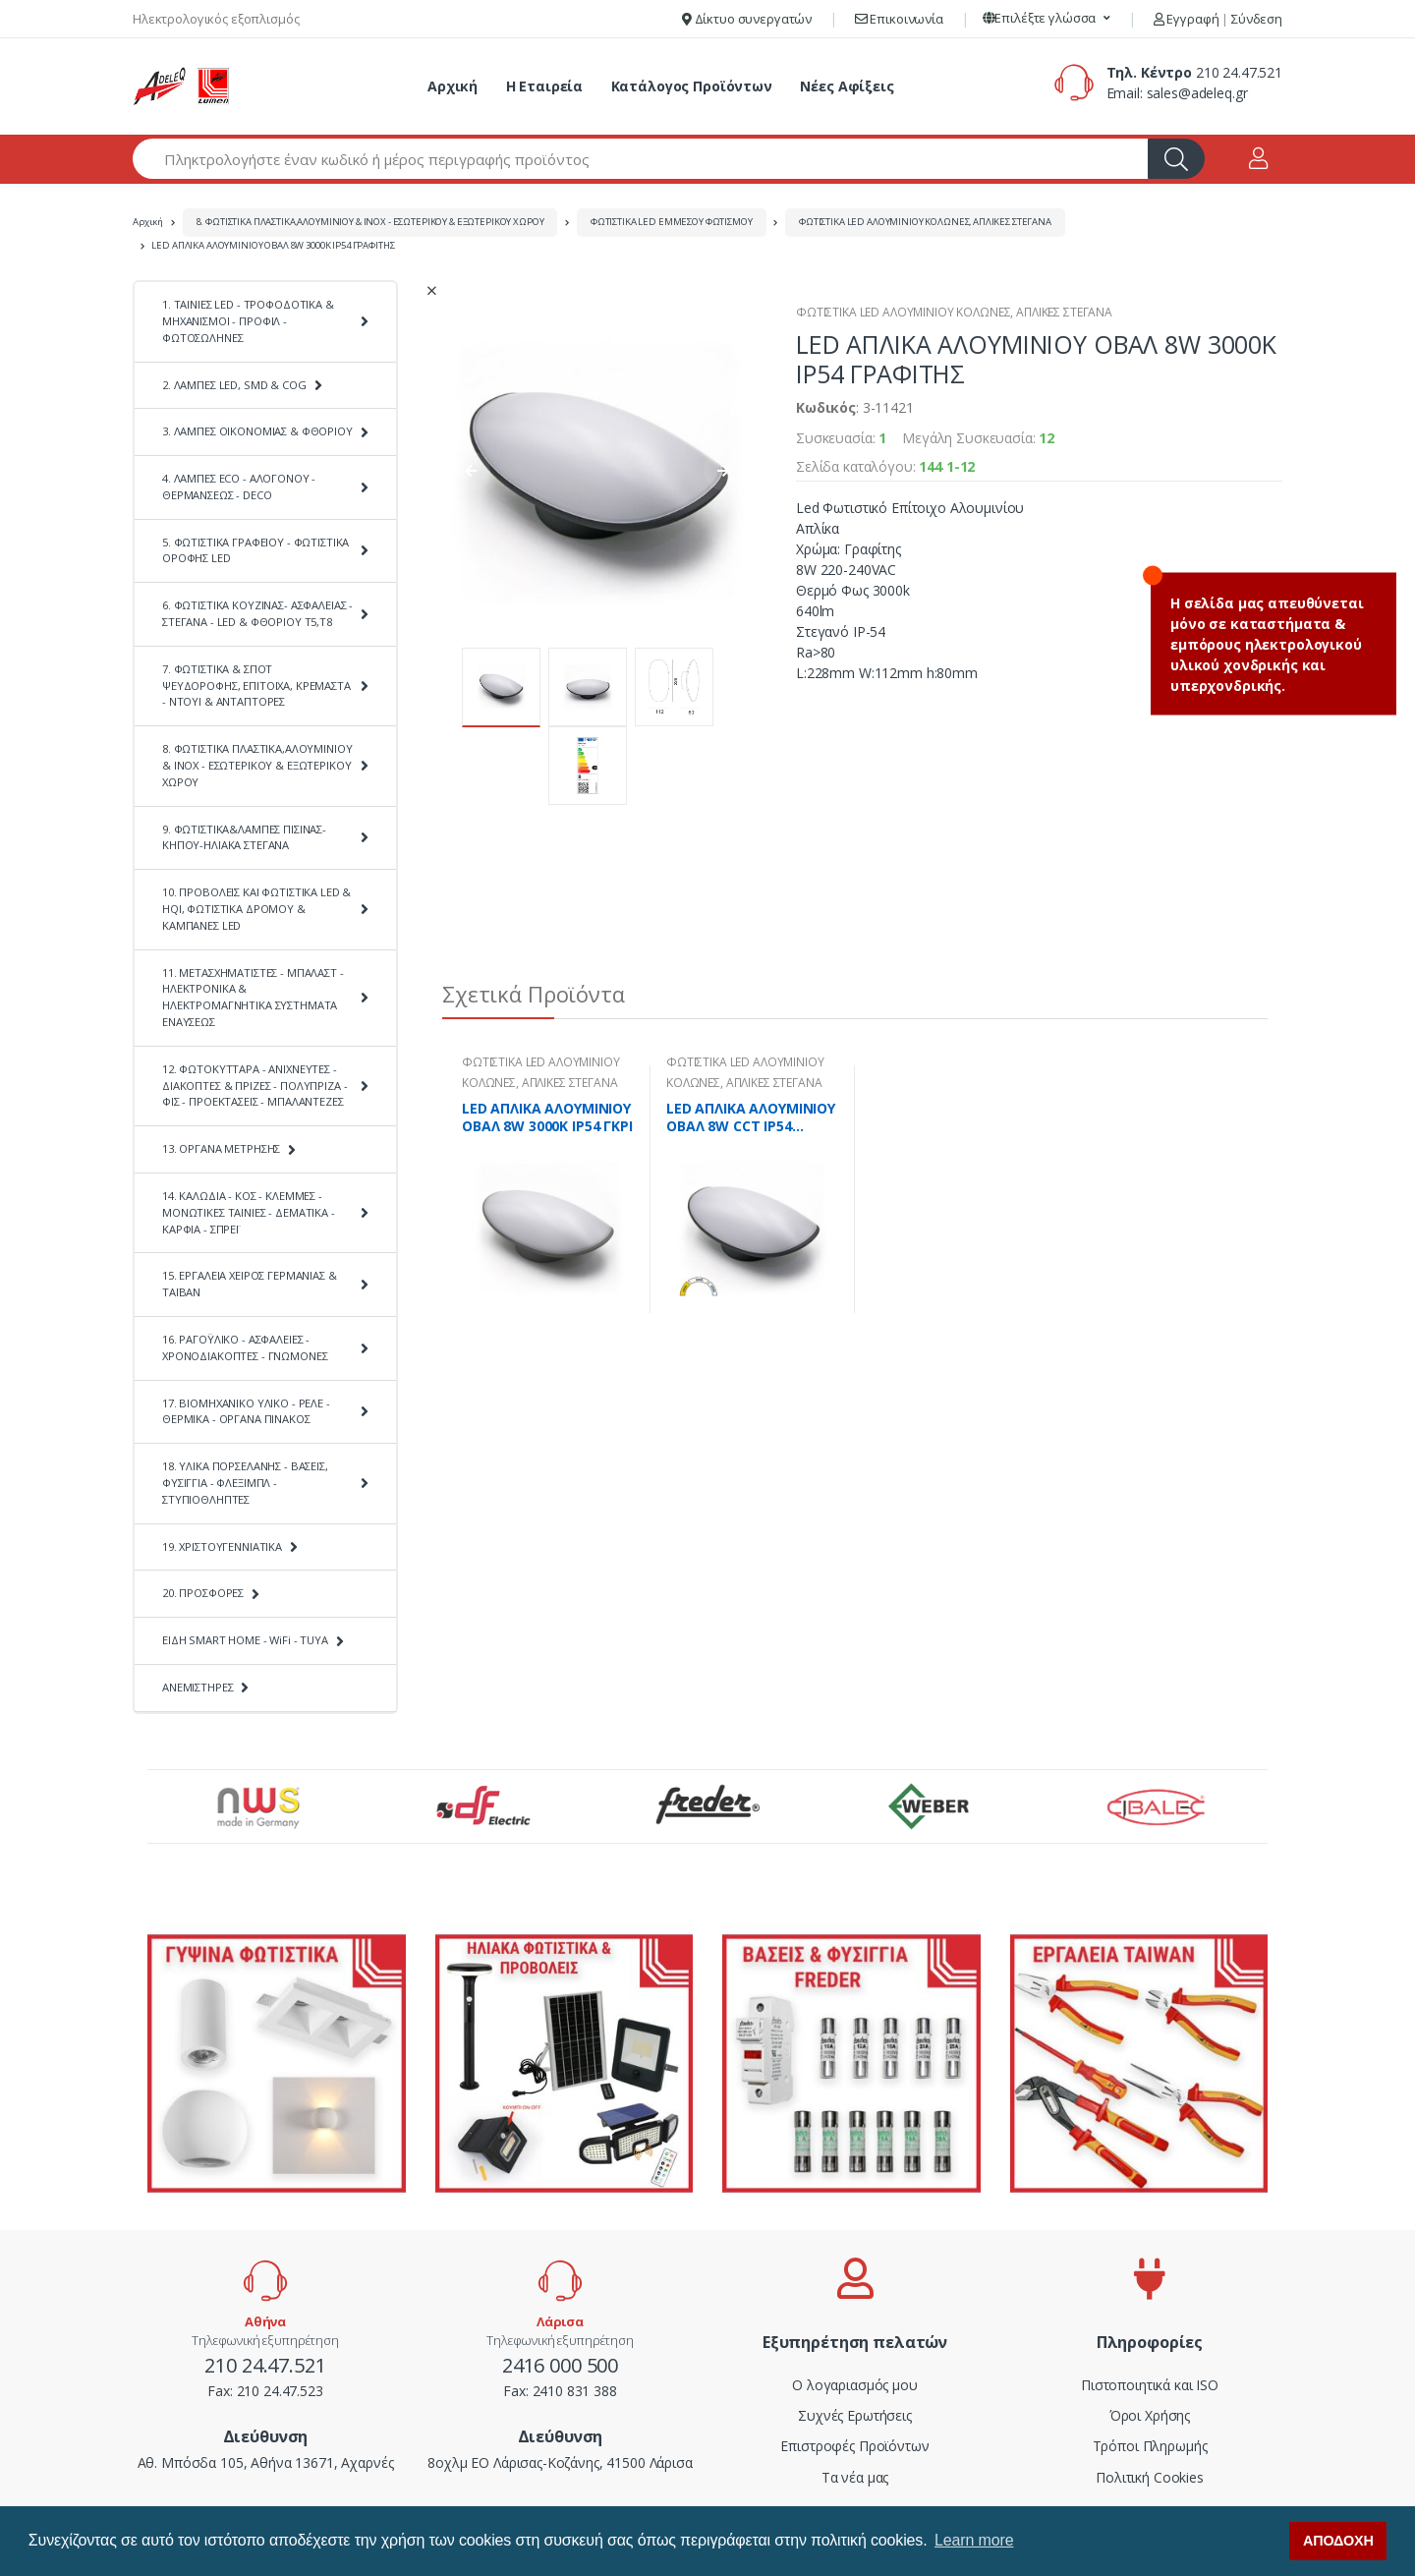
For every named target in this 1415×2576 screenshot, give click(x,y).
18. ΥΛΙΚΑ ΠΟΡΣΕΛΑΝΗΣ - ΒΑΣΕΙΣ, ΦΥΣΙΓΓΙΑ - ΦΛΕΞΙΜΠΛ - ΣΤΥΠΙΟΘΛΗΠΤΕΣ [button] (245, 1483)
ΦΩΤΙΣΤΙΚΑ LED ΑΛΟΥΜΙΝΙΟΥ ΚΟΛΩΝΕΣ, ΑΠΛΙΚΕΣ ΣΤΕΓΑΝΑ (925, 221)
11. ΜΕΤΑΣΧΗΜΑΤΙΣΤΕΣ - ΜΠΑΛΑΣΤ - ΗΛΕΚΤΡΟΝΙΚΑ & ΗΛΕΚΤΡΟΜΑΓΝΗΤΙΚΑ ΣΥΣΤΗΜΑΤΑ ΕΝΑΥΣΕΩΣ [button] (253, 997)
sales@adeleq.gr (1197, 93)
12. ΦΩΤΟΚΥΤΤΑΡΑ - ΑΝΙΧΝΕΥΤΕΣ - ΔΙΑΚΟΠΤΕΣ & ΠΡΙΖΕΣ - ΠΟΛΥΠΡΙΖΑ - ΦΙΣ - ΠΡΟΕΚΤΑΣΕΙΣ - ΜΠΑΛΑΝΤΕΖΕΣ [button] (254, 1085)
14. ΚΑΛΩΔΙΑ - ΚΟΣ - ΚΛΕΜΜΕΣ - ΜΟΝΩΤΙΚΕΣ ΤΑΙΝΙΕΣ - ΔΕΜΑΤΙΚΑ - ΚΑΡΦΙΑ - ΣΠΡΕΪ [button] (248, 1212)
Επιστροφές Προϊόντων (854, 2445)
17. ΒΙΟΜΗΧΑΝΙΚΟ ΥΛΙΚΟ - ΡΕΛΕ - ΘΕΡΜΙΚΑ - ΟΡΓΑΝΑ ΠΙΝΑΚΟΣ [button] (246, 1411)
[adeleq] (182, 86)
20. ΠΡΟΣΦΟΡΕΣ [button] (203, 1592)
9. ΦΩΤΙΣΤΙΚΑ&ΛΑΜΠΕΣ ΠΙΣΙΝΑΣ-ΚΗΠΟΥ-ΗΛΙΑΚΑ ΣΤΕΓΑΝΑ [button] (244, 837)
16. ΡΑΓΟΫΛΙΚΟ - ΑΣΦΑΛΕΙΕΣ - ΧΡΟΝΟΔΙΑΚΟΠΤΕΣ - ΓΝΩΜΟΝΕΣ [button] (244, 1347)
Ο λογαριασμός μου (855, 2385)
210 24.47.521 (1239, 72)
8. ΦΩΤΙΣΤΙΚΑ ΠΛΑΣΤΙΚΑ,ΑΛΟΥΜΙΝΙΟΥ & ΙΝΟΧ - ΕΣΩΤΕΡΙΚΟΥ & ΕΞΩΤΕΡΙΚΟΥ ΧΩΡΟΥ (370, 221)
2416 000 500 (560, 2365)
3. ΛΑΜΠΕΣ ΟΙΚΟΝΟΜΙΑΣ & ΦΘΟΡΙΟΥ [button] (257, 431)
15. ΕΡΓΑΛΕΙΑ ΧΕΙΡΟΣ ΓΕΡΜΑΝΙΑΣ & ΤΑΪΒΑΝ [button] (249, 1283)
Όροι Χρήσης (1149, 2415)
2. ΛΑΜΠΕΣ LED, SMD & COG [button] (234, 384)
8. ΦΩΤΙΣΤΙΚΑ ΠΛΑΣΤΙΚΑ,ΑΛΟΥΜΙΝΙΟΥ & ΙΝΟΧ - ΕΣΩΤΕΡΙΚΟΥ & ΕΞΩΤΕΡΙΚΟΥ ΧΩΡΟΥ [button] (257, 765)
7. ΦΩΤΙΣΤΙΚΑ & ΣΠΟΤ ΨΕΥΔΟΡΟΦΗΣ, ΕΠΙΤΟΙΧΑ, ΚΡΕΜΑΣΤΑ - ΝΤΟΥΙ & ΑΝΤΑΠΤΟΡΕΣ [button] (256, 685)
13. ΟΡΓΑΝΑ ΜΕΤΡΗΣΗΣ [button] (221, 1148)
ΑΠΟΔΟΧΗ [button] (1338, 2540)
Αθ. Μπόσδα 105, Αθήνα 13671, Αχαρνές (266, 2462)
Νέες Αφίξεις (846, 86)
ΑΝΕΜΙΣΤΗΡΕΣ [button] (197, 1687)
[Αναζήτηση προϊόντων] (641, 159)
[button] (1047, 19)
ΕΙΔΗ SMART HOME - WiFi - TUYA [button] (245, 1639)
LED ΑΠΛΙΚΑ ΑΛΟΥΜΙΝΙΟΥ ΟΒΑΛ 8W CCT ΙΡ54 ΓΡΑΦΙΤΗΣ (750, 1117)
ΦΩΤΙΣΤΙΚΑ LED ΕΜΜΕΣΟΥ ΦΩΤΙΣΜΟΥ (672, 221)
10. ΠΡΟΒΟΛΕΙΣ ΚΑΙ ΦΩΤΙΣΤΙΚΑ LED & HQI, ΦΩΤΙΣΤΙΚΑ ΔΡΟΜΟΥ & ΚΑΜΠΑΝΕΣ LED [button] (256, 909)
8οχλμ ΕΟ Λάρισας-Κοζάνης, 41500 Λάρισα (560, 2462)
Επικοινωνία (899, 19)
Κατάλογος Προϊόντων (691, 86)
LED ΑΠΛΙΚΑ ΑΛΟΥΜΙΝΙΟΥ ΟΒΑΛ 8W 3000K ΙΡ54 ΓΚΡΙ (547, 1117)
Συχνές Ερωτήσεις (855, 2415)
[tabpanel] (548, 1189)
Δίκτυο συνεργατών (747, 19)
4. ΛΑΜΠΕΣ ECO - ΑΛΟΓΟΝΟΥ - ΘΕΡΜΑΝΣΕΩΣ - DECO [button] (238, 486)
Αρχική (452, 86)
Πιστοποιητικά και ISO (1149, 2385)
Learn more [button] (973, 2540)
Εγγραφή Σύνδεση (1218, 19)
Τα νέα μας (855, 2477)
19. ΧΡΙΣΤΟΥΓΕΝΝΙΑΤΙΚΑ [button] (222, 1546)
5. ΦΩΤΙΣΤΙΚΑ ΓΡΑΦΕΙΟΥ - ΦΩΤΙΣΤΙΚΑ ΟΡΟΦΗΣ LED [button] (255, 550)
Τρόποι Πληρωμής (1150, 2445)
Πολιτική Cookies (1150, 2477)
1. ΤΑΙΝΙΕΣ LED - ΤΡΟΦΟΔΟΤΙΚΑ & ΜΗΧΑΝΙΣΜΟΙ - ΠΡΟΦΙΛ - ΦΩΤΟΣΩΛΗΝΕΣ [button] (248, 321)
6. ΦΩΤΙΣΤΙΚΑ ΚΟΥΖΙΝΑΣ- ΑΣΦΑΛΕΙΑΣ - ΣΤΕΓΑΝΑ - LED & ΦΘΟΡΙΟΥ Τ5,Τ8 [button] (257, 613)
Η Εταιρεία (545, 86)
